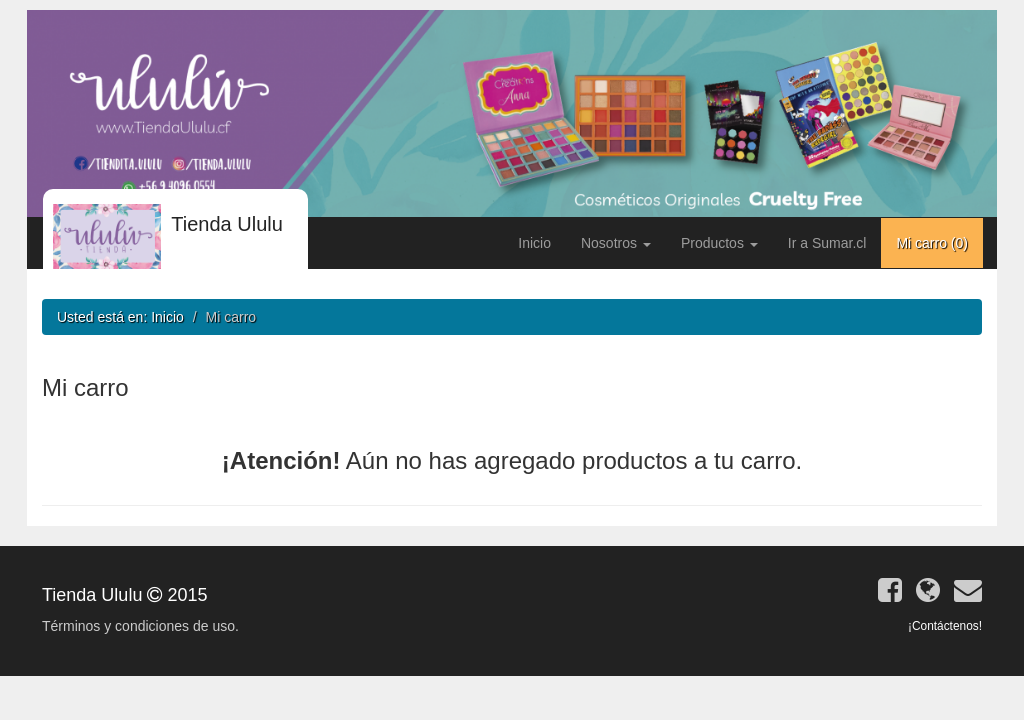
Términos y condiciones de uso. (140, 626)
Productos (719, 243)
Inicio (534, 243)
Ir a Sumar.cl (827, 243)
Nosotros (616, 243)
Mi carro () (932, 243)
